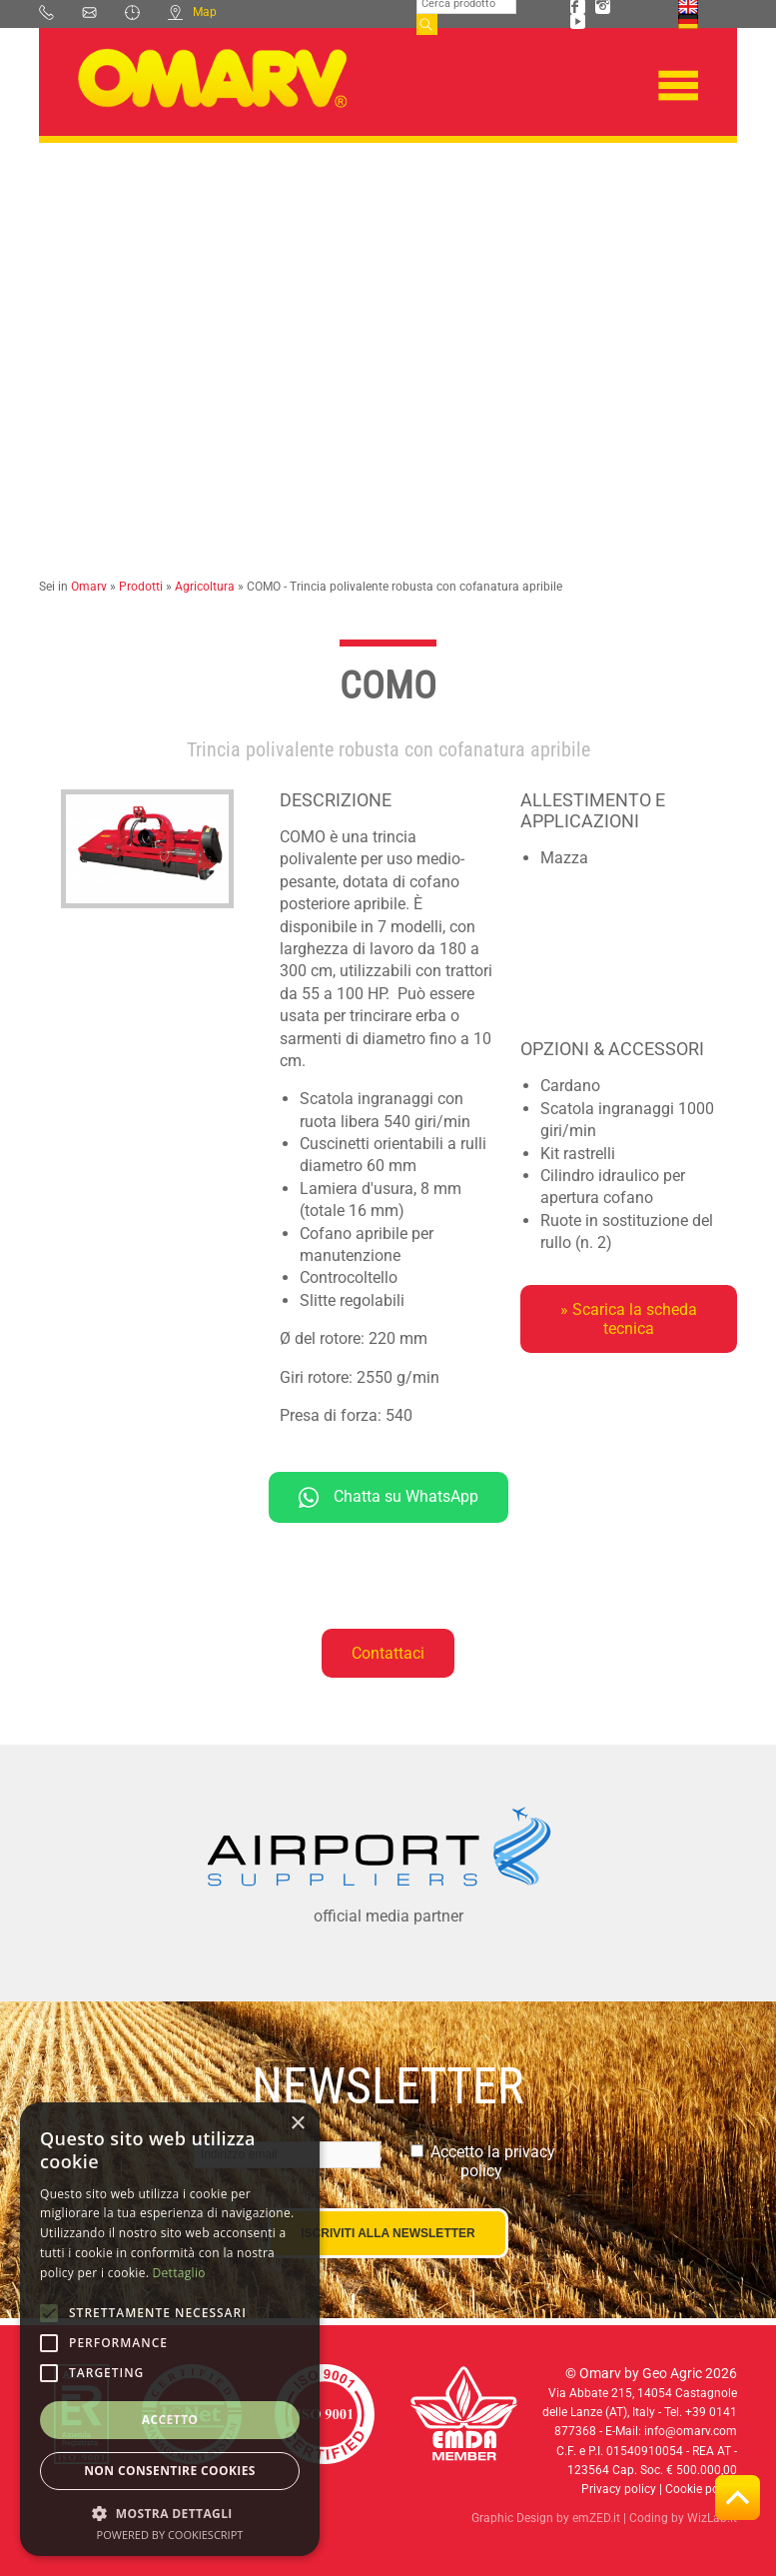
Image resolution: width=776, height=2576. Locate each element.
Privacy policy (618, 2489)
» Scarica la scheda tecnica (628, 1319)
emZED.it (596, 2518)
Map (192, 12)
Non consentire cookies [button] (170, 2470)
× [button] (297, 2123)
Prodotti (141, 587)
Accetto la (492, 2161)
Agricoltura (205, 587)
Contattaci (388, 1653)
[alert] (170, 2329)
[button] (170, 2512)
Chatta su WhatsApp (388, 1497)
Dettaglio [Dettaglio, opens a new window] (179, 2272)
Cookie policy (701, 2489)
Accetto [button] (170, 2419)
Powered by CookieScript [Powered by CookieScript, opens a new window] (170, 2534)
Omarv (89, 587)
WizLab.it (712, 2518)
